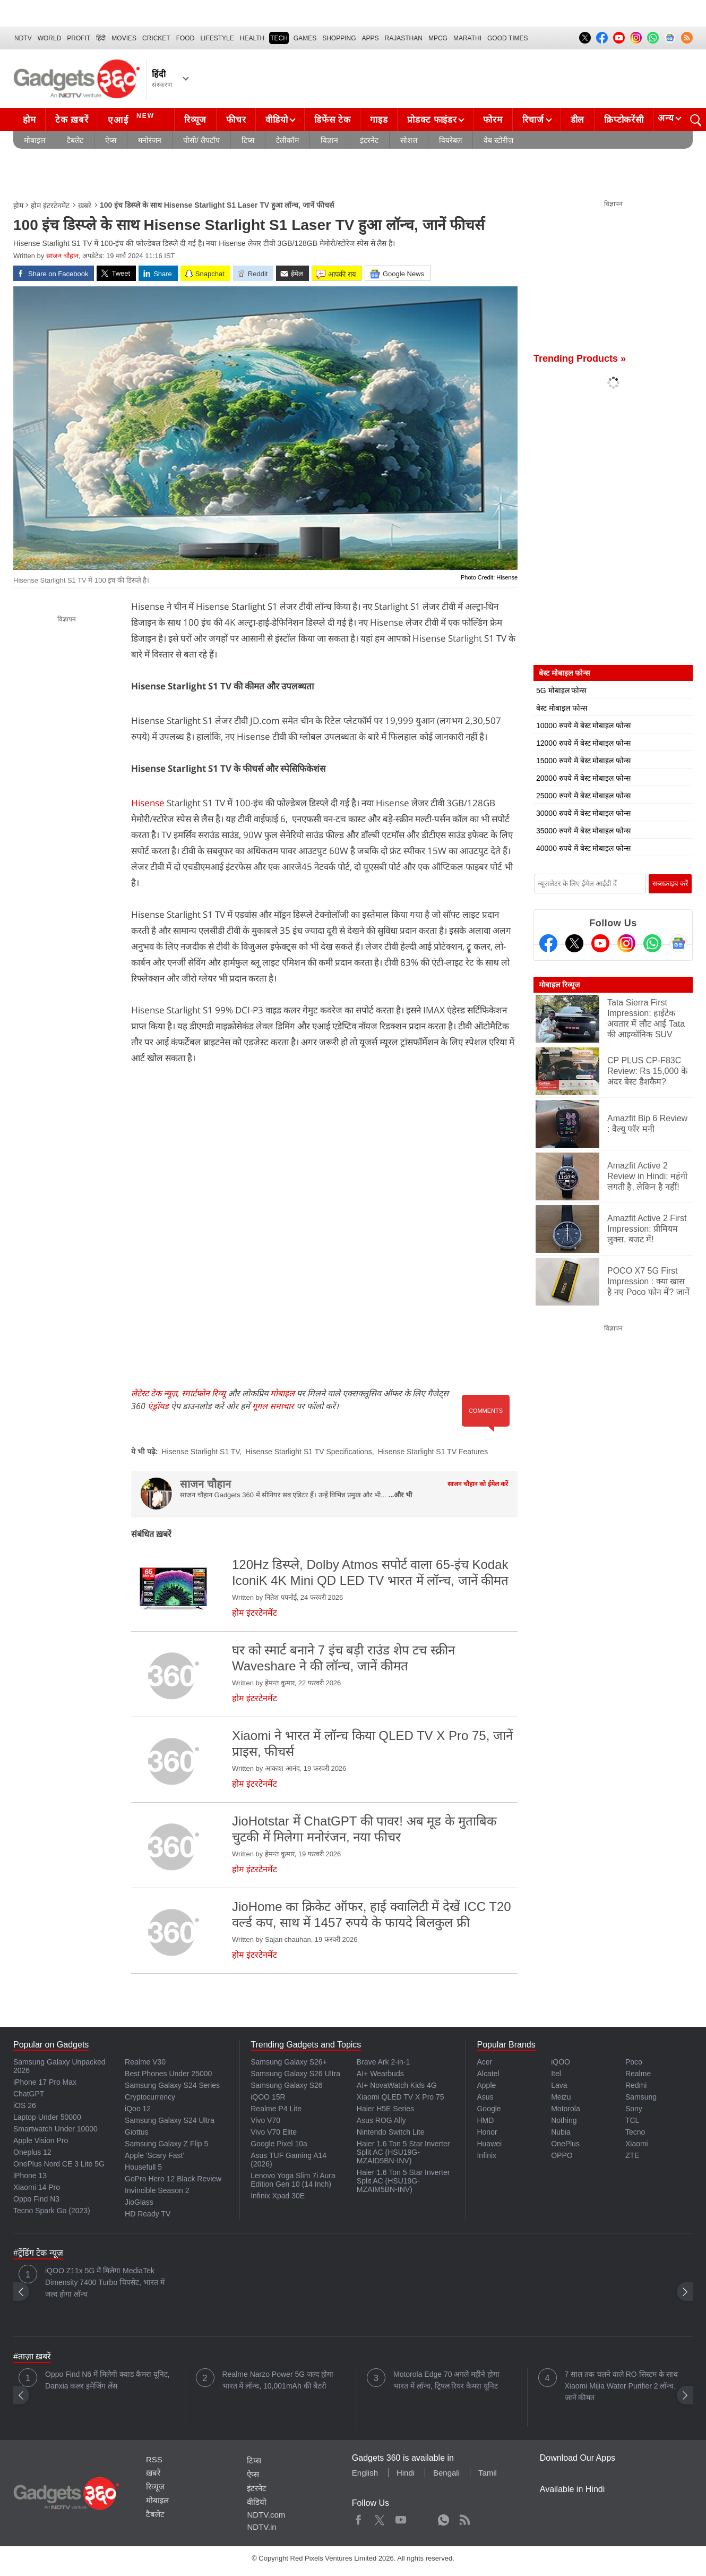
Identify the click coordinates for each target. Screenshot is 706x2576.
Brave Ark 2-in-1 (383, 2062)
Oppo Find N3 (36, 2199)
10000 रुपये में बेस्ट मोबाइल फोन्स (583, 725)
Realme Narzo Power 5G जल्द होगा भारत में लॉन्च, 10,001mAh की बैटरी (277, 2380)
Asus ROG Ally (381, 2120)
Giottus (136, 2132)
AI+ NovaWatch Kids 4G (397, 2085)
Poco (633, 2062)
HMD (485, 2120)
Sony (633, 2108)
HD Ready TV (147, 2214)
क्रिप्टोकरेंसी (623, 120)
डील (577, 120)
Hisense (148, 803)
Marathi (467, 38)
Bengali (446, 2472)
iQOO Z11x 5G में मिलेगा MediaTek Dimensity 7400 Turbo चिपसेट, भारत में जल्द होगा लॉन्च (105, 2282)
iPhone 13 (30, 2175)
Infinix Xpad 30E (278, 2195)
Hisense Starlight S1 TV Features (433, 1451)
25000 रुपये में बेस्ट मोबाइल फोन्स (583, 795)
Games (305, 38)
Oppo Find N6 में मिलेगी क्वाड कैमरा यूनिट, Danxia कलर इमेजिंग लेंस (107, 2380)
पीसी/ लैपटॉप (201, 140)
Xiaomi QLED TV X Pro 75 (400, 2097)
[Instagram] (626, 943)
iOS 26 (24, 2105)
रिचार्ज (533, 120)
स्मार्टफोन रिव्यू (204, 1393)
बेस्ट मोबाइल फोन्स (561, 708)
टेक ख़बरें (71, 120)
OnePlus (565, 2143)
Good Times (507, 38)
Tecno (635, 2132)
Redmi (636, 2085)
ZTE (632, 2155)
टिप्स (248, 140)
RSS (154, 2459)
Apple (486, 2085)
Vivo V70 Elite (274, 2132)
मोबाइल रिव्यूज (559, 984)
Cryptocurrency (150, 2097)
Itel (556, 2073)
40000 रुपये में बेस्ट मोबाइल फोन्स (583, 848)
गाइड (379, 120)
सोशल (408, 140)
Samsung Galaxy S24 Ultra (169, 2120)
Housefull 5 (143, 2167)
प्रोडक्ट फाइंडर (432, 120)
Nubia (561, 2132)
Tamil (487, 2472)
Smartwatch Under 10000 (55, 2129)
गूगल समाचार (273, 1406)
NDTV (23, 38)
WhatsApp (443, 2517)
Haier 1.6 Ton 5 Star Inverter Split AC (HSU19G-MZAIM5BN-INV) (403, 2181)
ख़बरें (84, 205)
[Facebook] (548, 943)
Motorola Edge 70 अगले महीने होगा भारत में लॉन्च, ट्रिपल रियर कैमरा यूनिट (446, 2380)
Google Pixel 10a (279, 2143)
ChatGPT (28, 2093)
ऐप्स (110, 140)
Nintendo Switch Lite (391, 2132)
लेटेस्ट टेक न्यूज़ (154, 1393)
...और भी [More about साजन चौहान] (400, 1495)
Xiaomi (636, 2143)
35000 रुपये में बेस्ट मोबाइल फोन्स (583, 830)
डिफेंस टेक (332, 120)
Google (489, 2108)
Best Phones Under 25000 (168, 2073)
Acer (484, 2062)
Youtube (401, 2517)
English (365, 2472)
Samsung (641, 2097)
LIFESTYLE (217, 38)
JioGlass (139, 2202)
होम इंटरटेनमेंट (50, 205)
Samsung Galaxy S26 (286, 2085)
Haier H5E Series (385, 2108)
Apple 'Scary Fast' (154, 2155)
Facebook (358, 2517)
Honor (487, 2132)
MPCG (437, 38)
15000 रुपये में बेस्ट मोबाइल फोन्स (583, 760)
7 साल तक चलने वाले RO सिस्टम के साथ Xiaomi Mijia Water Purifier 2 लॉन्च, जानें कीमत (621, 2386)
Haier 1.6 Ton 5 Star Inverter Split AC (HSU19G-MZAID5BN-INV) (403, 2152)
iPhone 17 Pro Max (44, 2082)
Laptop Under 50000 (47, 2117)
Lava (559, 2085)
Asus (485, 2097)
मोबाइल (34, 140)
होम (29, 120)
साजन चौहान (62, 256)
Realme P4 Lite (276, 2108)
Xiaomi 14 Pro (36, 2187)
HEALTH (252, 38)
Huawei (489, 2143)
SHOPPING (339, 38)
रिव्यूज (195, 120)
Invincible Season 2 (157, 2190)
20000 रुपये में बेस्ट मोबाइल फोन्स (583, 778)
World (50, 38)
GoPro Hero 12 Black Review (173, 2178)
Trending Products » (579, 358)
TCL (632, 2120)
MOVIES (123, 38)
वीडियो (276, 120)
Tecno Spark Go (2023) (51, 2210)
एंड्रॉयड (158, 1406)
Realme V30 (145, 2062)
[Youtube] (600, 943)
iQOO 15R (268, 2097)
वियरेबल (450, 140)
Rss (464, 2517)
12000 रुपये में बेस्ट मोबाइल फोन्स (583, 743)
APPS (370, 38)
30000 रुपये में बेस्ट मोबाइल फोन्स (583, 813)
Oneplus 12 (32, 2152)
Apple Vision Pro (40, 2140)
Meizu (561, 2097)
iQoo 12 (138, 2108)
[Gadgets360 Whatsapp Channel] (652, 943)
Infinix (486, 2155)
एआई (132, 118)
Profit (78, 38)
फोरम (492, 120)
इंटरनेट (369, 140)
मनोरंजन (149, 140)
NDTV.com (266, 2514)
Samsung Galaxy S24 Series (172, 2085)
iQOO (560, 2062)
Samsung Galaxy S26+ (289, 2062)
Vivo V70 (265, 2120)
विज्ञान (329, 140)
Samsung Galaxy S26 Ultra (295, 2073)
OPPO (561, 2155)
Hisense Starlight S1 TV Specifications (308, 1451)
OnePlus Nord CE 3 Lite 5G (59, 2164)
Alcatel (488, 2073)
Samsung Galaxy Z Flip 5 (166, 2143)
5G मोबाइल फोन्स (561, 690)
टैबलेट (75, 140)
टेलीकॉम (287, 140)
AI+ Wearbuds (380, 2073)
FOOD (185, 38)
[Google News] (678, 943)
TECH (279, 38)
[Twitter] (574, 943)
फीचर (236, 120)
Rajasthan (404, 38)
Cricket (156, 38)
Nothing (563, 2120)
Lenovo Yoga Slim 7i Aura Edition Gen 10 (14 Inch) (293, 2179)
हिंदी (101, 38)
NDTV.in (261, 2526)
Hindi (406, 2472)
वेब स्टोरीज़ (498, 140)
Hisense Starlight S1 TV (200, 1451)
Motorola (565, 2108)
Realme (638, 2073)
